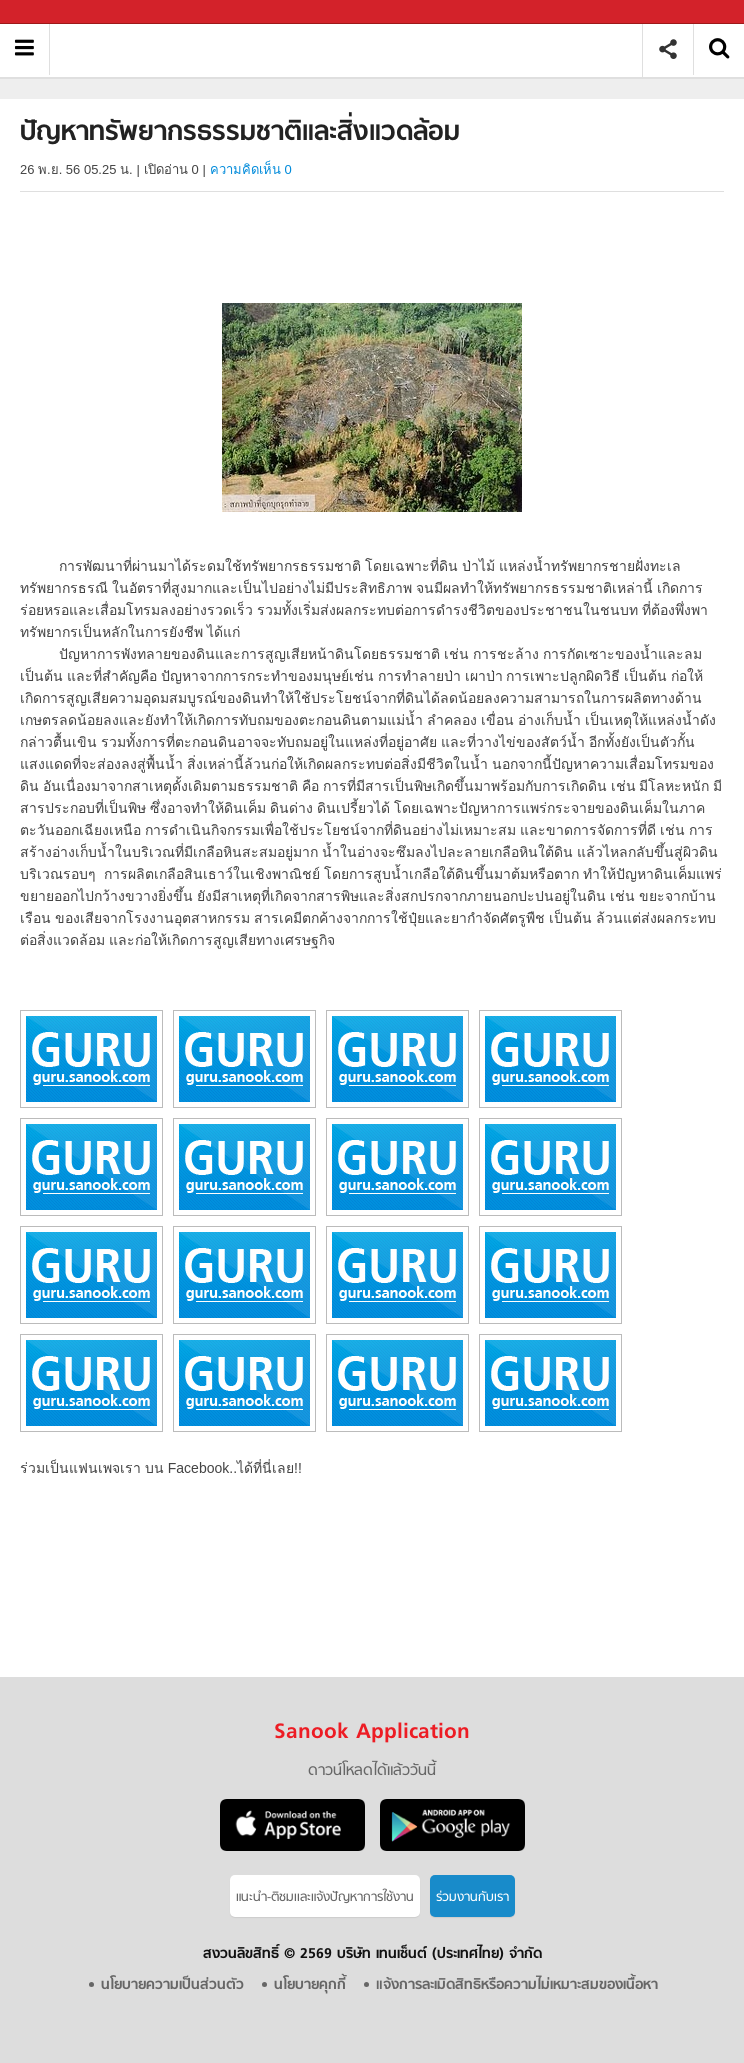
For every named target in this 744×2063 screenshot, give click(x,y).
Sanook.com (60, 12)
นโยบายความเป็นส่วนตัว (172, 1985)
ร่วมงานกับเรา (472, 1897)
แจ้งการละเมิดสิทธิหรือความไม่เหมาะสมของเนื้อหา (517, 1985)
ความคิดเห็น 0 (251, 169)
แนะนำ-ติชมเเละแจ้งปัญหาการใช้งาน (325, 1897)
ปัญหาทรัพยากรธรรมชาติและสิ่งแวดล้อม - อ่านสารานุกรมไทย (353, 49)
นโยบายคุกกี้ (310, 1985)
